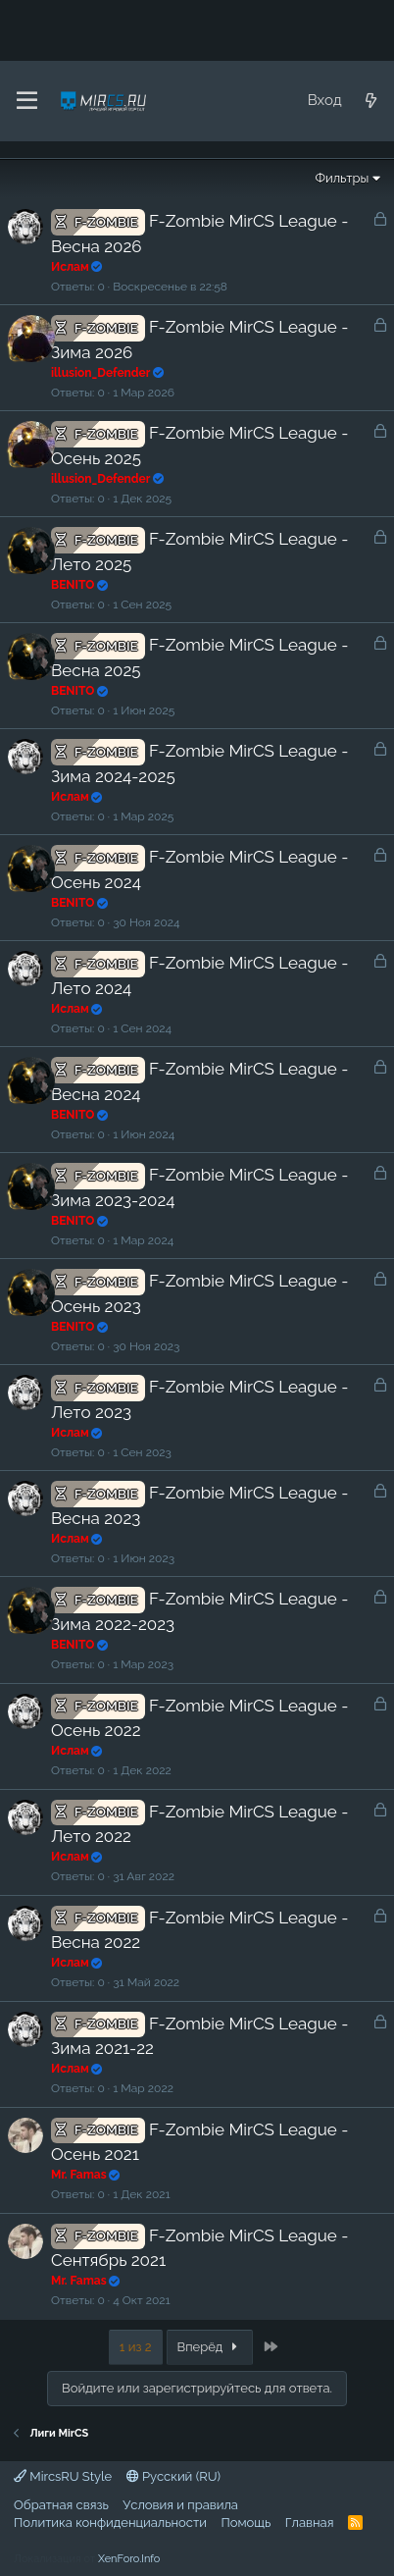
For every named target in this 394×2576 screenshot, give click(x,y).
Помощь (246, 2522)
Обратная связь (61, 2504)
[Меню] (27, 101)
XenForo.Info (129, 2558)
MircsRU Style (63, 2476)
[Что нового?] (371, 101)
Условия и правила (180, 2504)
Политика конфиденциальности (110, 2522)
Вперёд (210, 2346)
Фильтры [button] (342, 178)
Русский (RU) (173, 2476)
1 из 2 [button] (136, 2346)
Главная (309, 2522)
